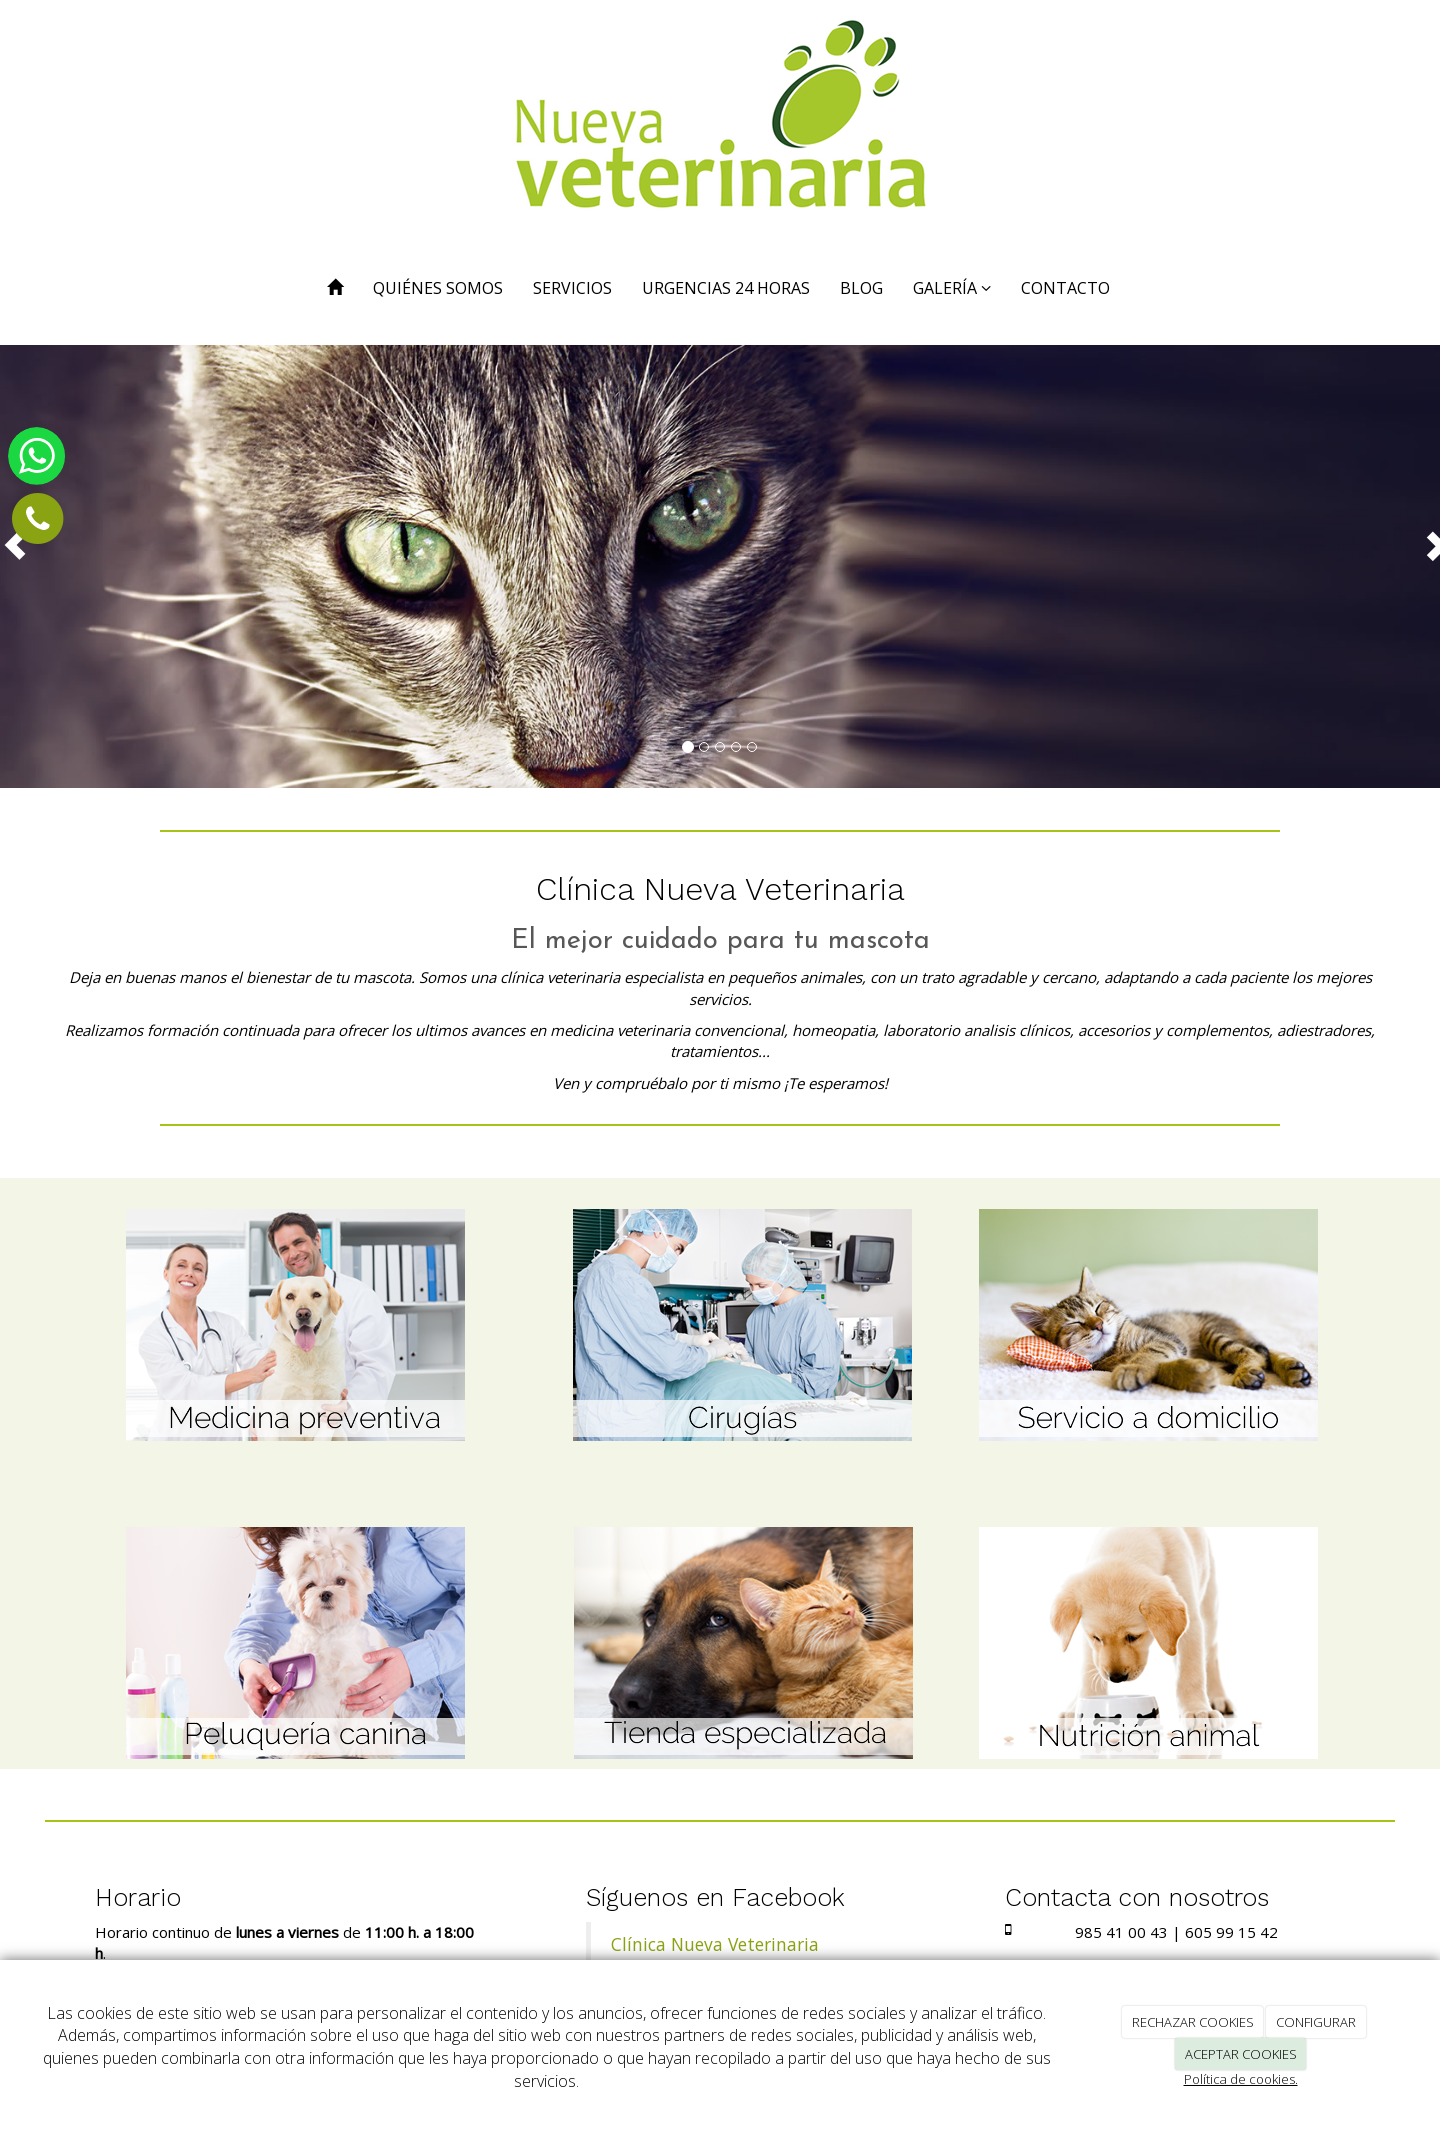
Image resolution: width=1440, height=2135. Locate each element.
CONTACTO (1065, 288)
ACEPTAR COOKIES (1241, 2054)
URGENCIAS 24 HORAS (726, 288)
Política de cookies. (1241, 2079)
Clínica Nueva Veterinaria (715, 1944)
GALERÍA (952, 288)
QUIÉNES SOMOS (438, 288)
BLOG (861, 288)
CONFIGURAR (1316, 2022)
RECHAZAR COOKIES (1193, 2022)
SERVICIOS (572, 288)
